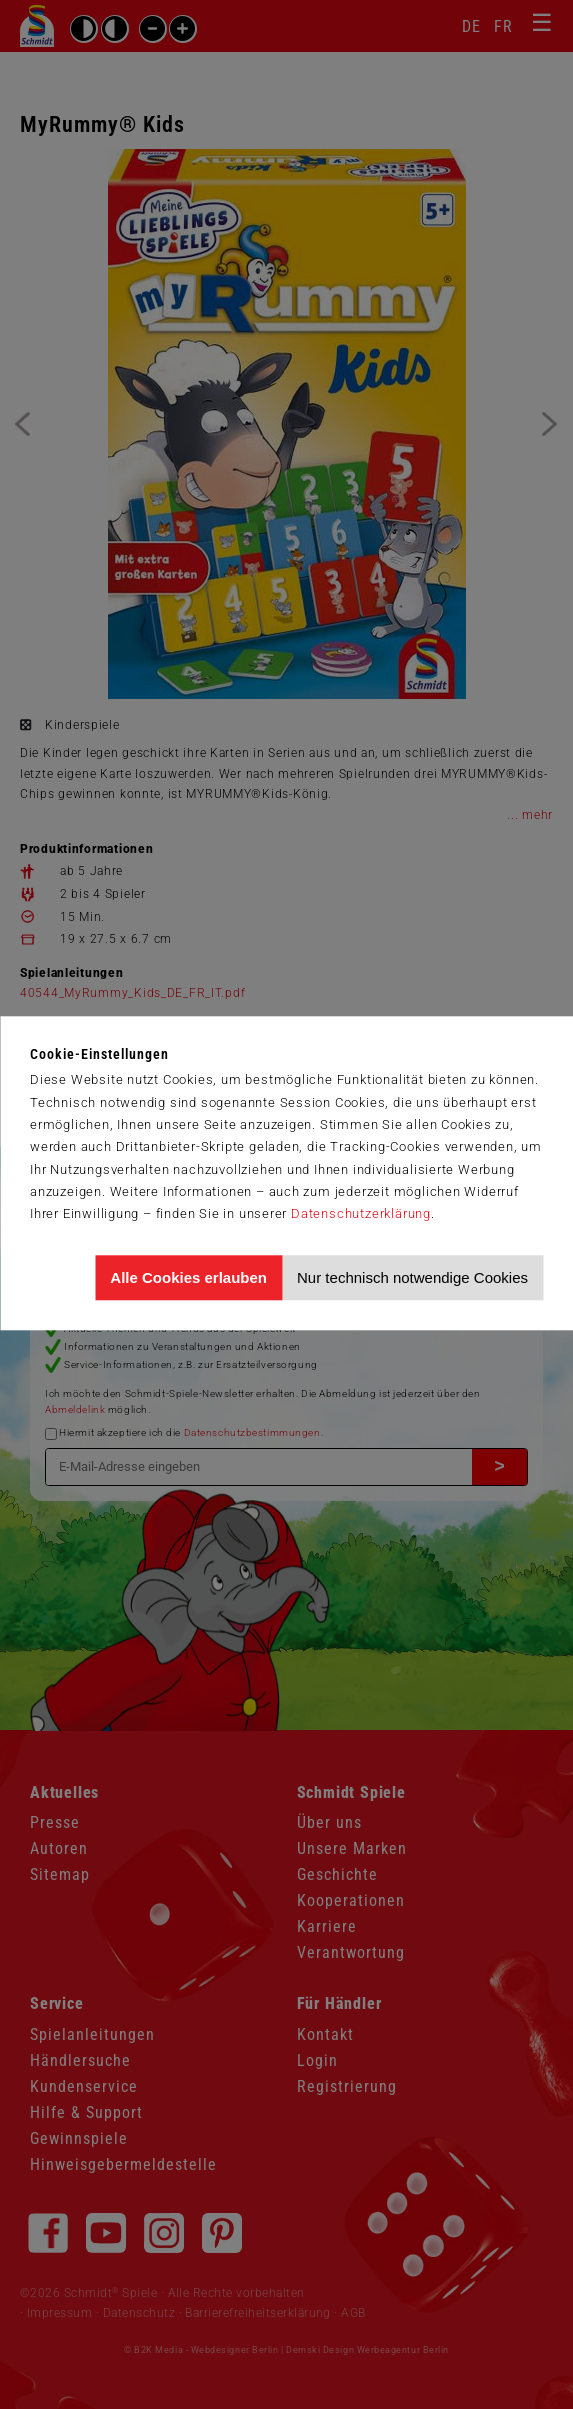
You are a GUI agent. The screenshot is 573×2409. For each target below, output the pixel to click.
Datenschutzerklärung (361, 1213)
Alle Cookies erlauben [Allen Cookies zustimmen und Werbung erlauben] (188, 1277)
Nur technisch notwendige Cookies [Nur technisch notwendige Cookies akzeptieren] (412, 1277)
